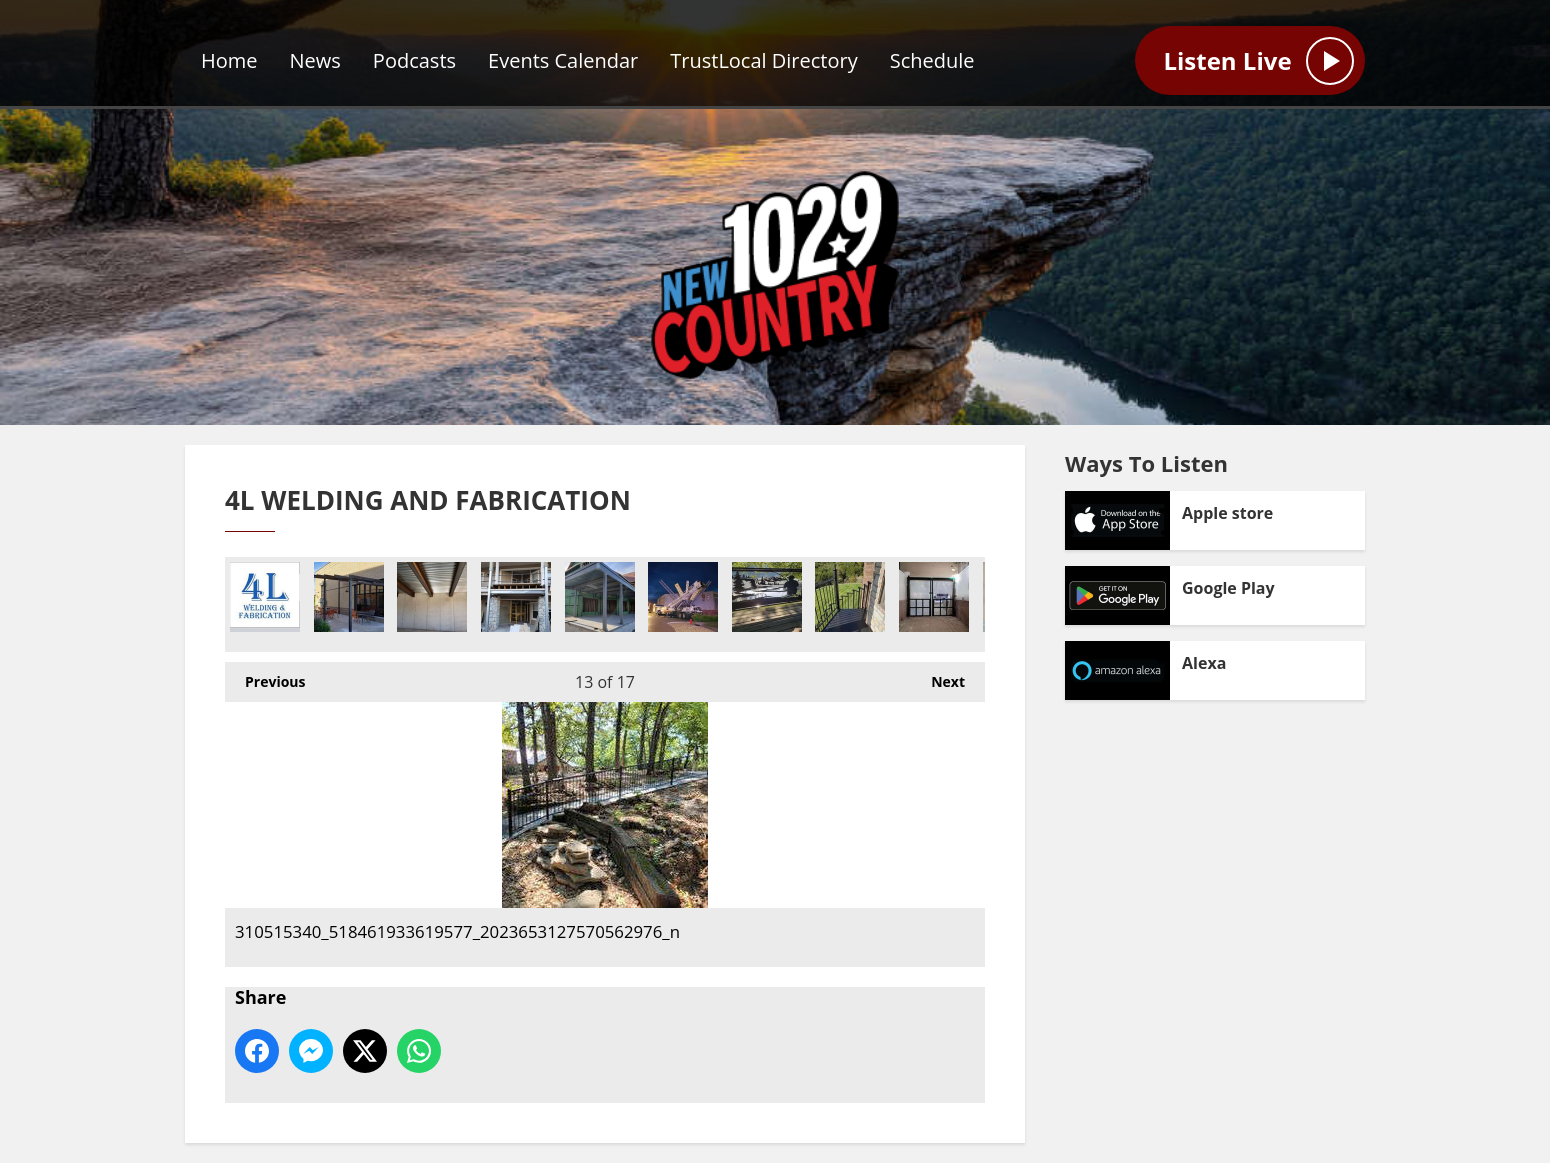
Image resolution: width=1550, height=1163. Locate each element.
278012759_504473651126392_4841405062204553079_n (934, 597)
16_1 (432, 597)
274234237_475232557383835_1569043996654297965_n (349, 597)
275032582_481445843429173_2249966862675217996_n (767, 597)
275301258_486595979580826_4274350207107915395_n (850, 597)
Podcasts (414, 60)
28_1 (600, 597)
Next (938, 676)
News (315, 60)
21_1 (516, 597)
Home (229, 60)
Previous (265, 676)
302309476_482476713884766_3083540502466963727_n (265, 597)
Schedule (932, 60)
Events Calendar (563, 60)
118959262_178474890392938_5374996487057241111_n (683, 597)
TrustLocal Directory (763, 60)
